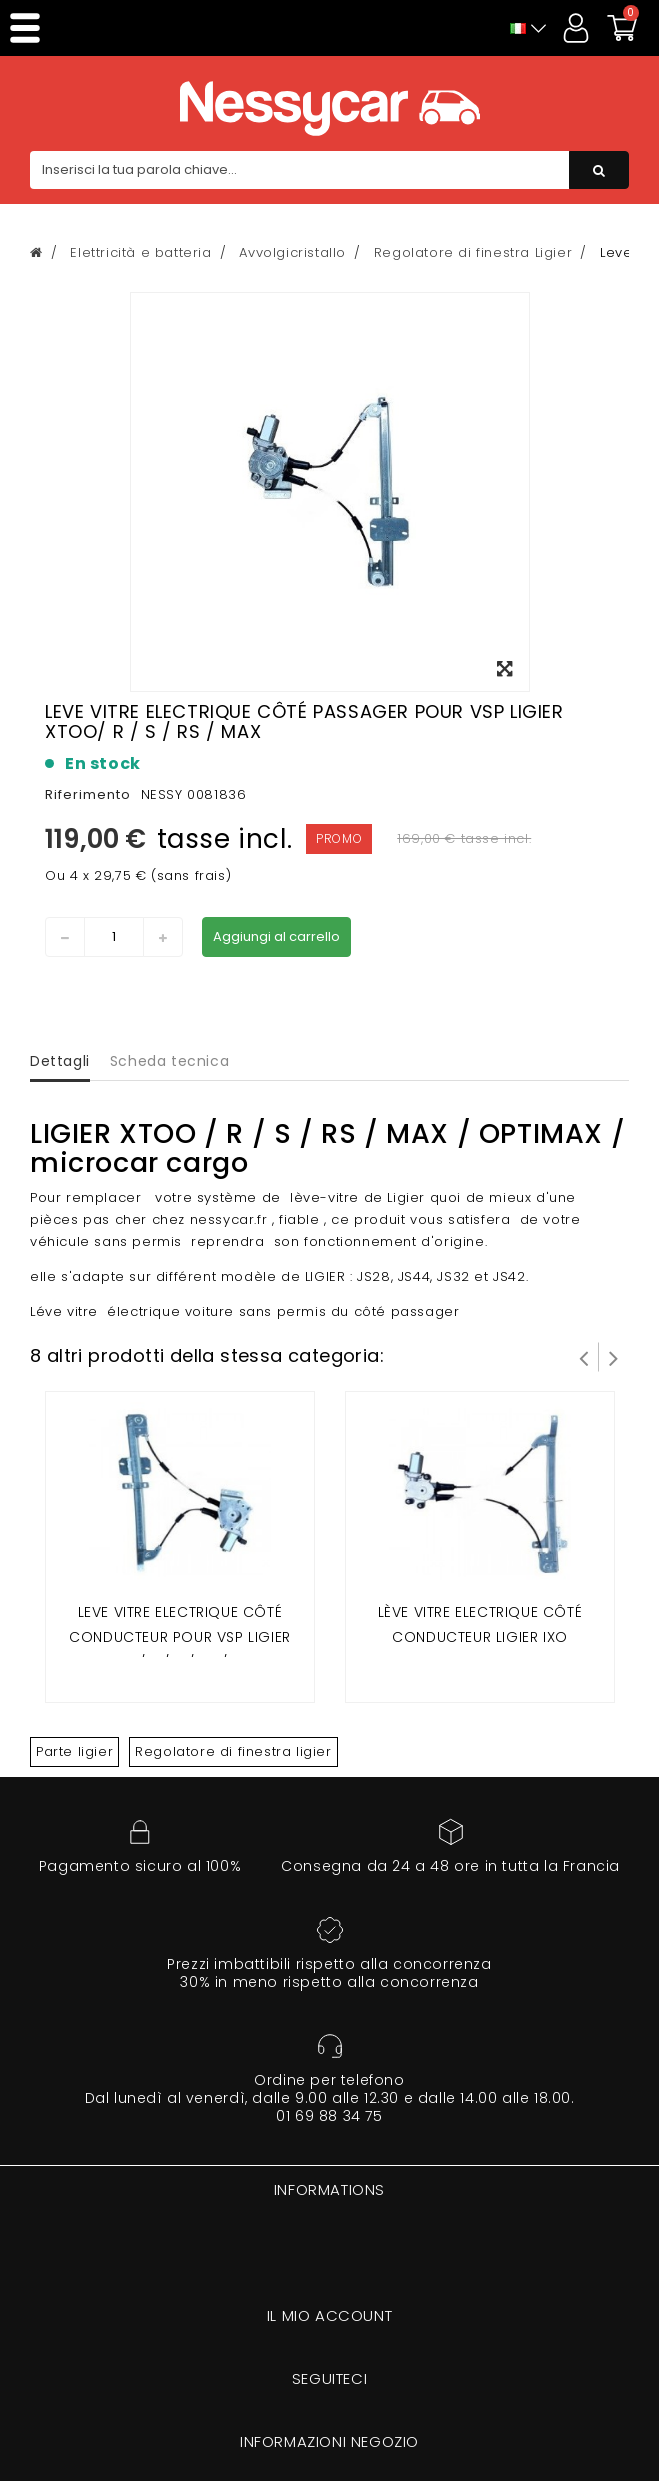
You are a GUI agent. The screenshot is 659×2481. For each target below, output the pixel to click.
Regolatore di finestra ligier (233, 1751)
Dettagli (60, 1061)
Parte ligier (74, 1751)
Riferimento (88, 794)
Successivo (614, 1357)
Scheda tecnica (169, 1061)
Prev (584, 1357)
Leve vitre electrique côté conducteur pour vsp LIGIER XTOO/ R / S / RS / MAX (180, 1637)
